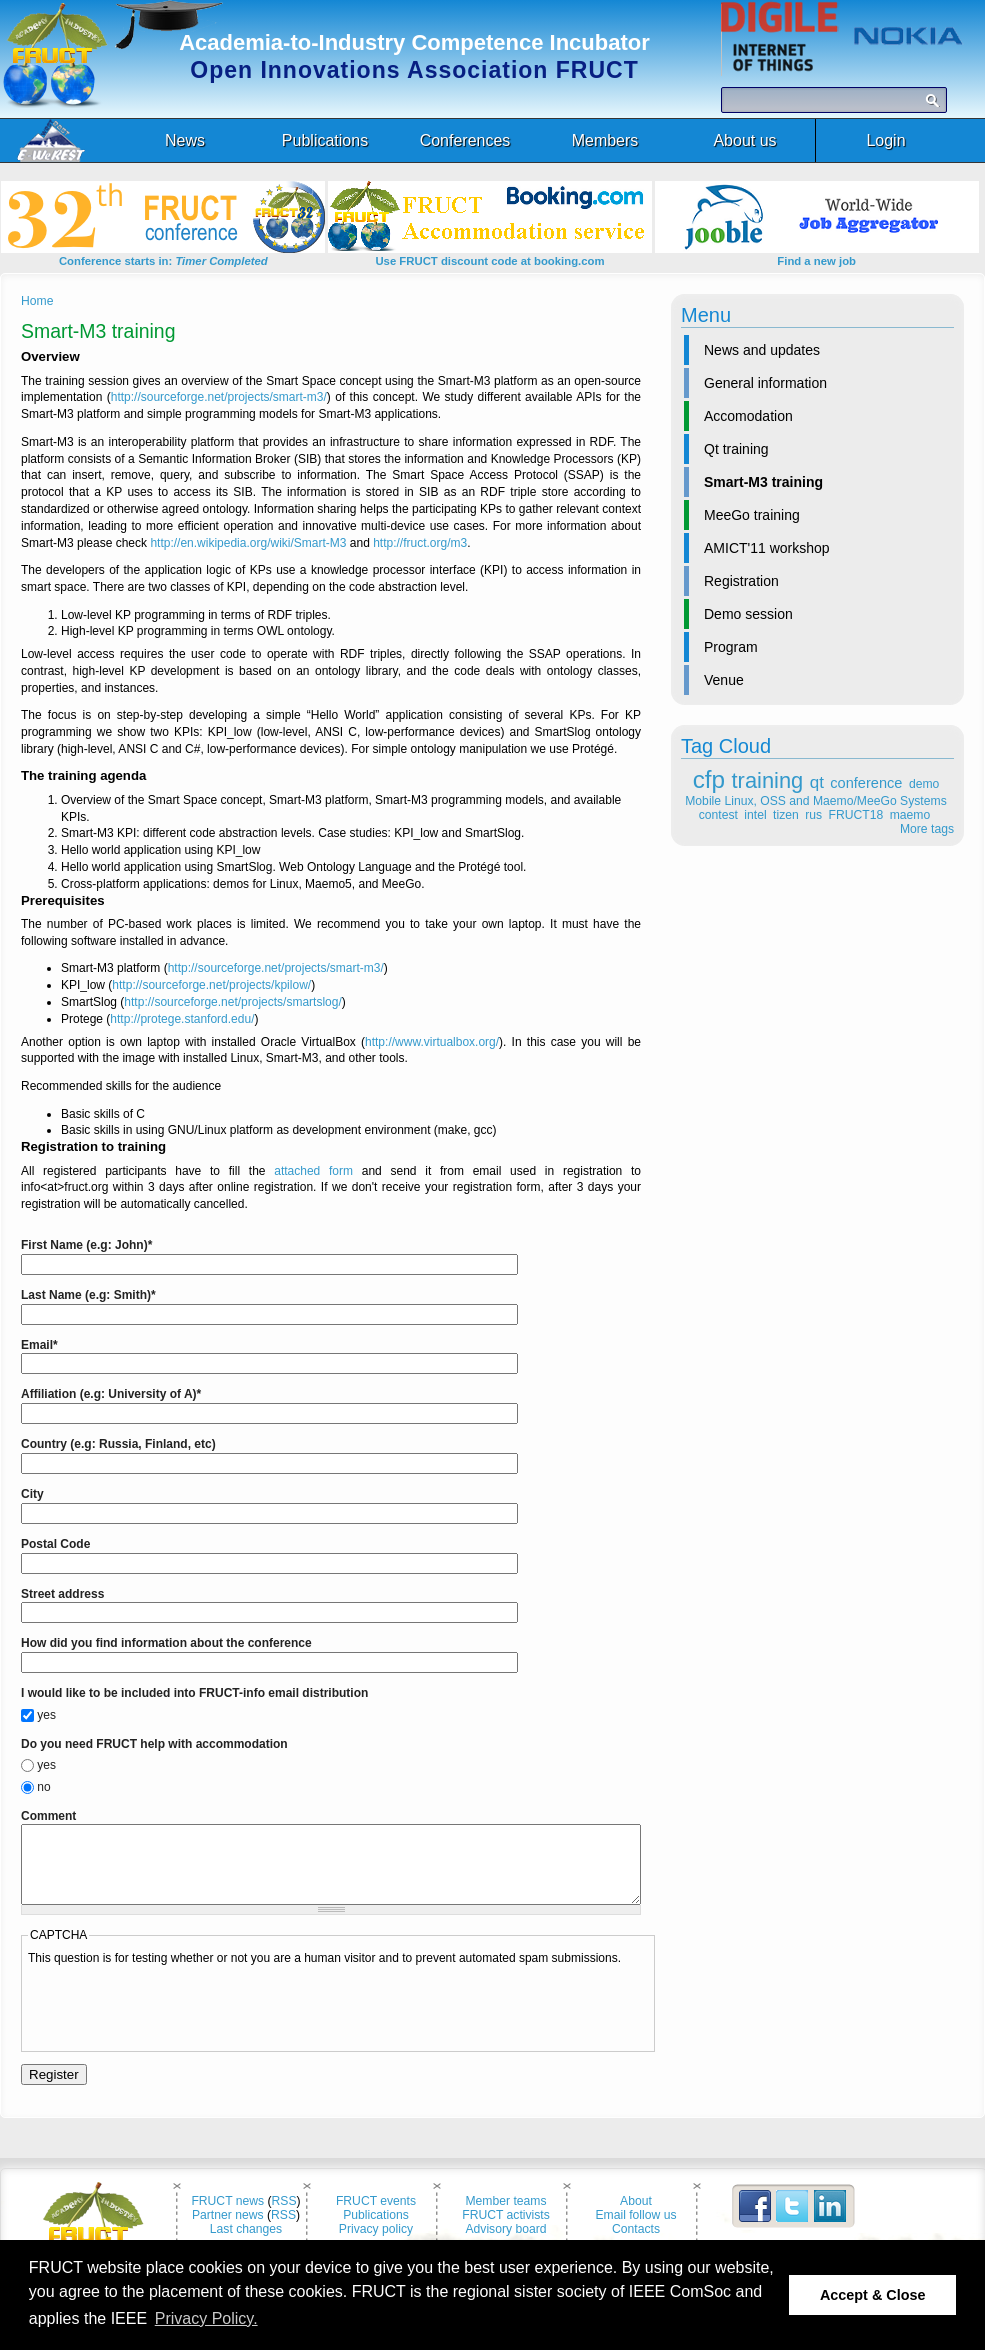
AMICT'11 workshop (767, 548)
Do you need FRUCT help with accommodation (154, 1744)
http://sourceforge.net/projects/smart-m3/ (219, 397)
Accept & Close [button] (873, 2295)
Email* (39, 1345)
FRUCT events (376, 2216)
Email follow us (635, 2230)
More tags (927, 829)
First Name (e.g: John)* (86, 1245)
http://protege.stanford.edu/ (182, 1019)
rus (813, 815)
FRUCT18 (856, 815)
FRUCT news (227, 2216)
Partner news (228, 2230)
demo (924, 784)
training (768, 780)
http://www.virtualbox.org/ (432, 1042)
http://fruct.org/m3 (420, 543)
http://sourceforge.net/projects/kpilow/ (211, 985)
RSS (284, 2216)
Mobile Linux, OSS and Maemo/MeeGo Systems (815, 801)
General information (765, 383)
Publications (376, 2230)
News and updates (762, 350)
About (636, 2216)
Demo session (748, 614)
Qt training (736, 449)
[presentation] (180, 2021)
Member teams (505, 2216)
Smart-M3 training (763, 482)
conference (866, 783)
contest (718, 815)
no (43, 1787)
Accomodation (748, 416)
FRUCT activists (506, 2230)
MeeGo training (752, 515)
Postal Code (55, 1544)
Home (37, 301)
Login (885, 140)
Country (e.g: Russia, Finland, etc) (118, 1444)
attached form (313, 1171)
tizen (786, 815)
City (32, 1494)
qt (817, 782)
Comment (48, 1816)
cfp (709, 779)
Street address (62, 1594)
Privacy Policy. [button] (206, 2318)
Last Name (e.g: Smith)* (88, 1295)
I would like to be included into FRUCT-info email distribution (194, 1693)
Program (731, 647)
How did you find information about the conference (166, 1643)
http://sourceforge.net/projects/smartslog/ (232, 1002)
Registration (741, 581)
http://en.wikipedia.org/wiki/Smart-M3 (248, 543)
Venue (724, 680)
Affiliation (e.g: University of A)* (111, 1394)
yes (46, 1715)
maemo (910, 815)
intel (755, 815)
